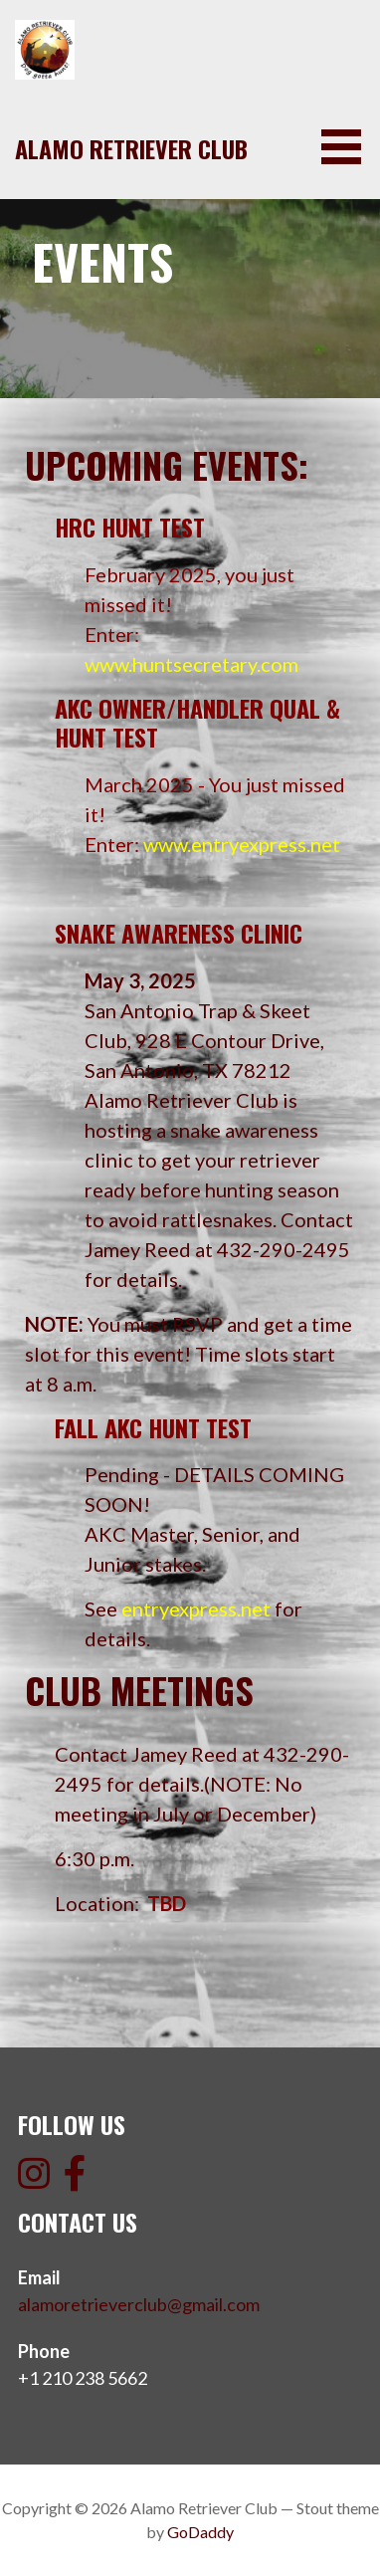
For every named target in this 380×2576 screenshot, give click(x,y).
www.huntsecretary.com (191, 664)
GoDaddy (200, 2531)
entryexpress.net (196, 1608)
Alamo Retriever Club (131, 148)
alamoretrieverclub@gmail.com (139, 2304)
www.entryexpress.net (241, 844)
